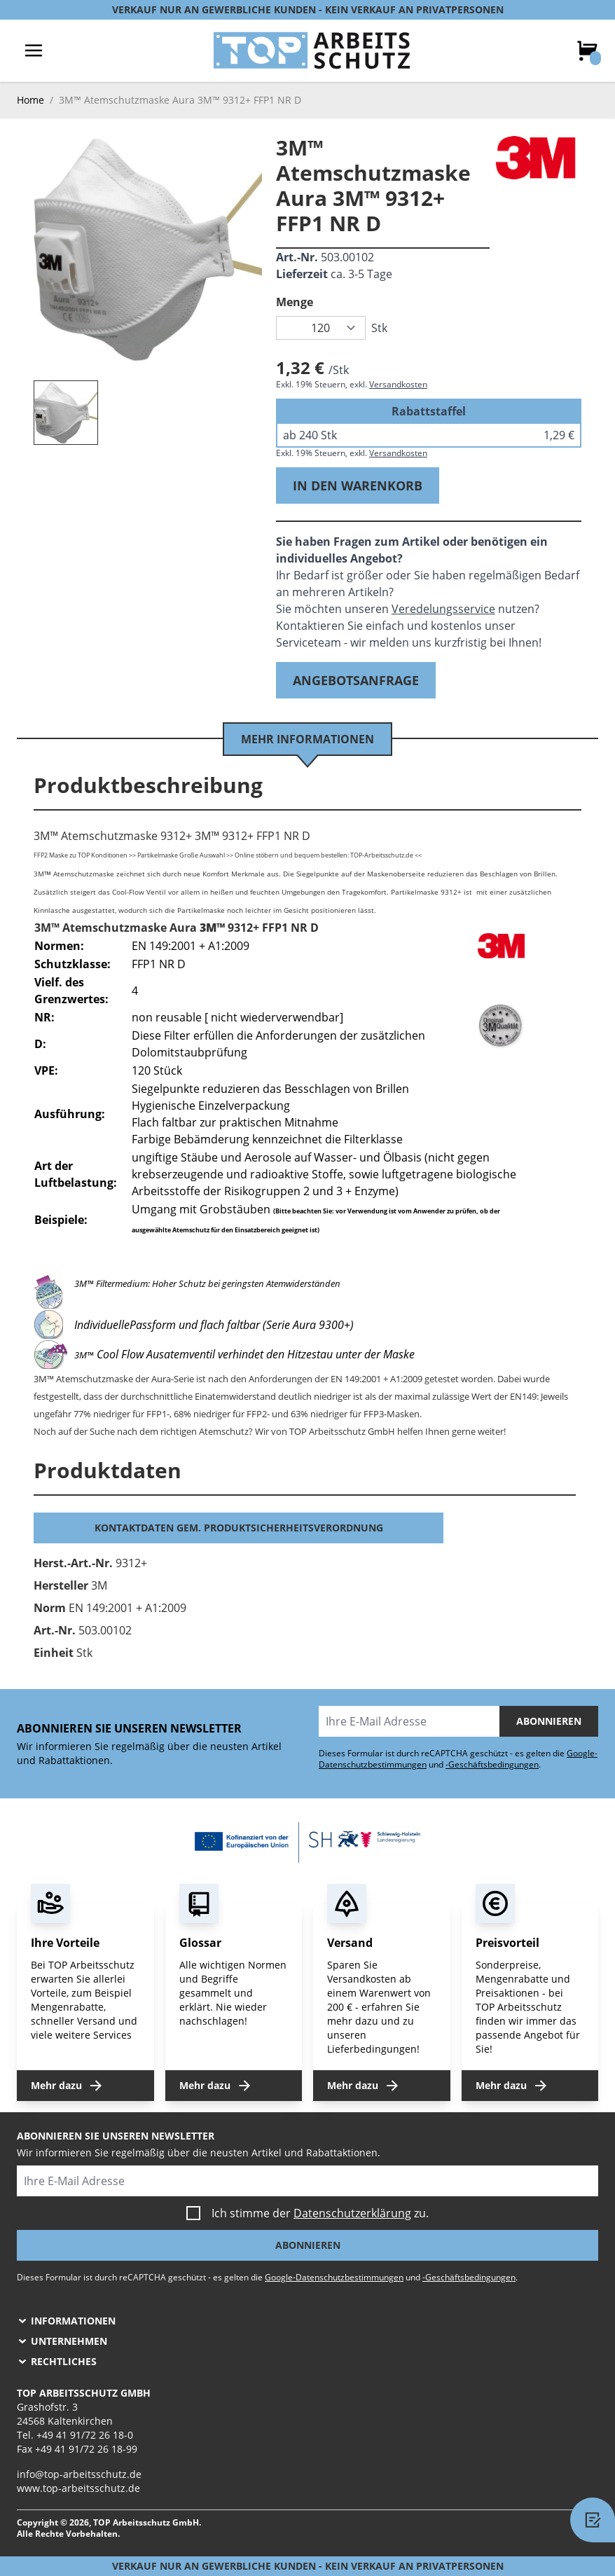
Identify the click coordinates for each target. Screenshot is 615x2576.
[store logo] (312, 50)
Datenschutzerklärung (352, 2213)
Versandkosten (398, 384)
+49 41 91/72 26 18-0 (84, 2434)
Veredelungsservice (443, 609)
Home (30, 99)
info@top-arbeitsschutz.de (79, 2474)
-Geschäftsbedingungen (492, 1764)
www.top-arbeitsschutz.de (78, 2488)
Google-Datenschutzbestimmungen (334, 2277)
